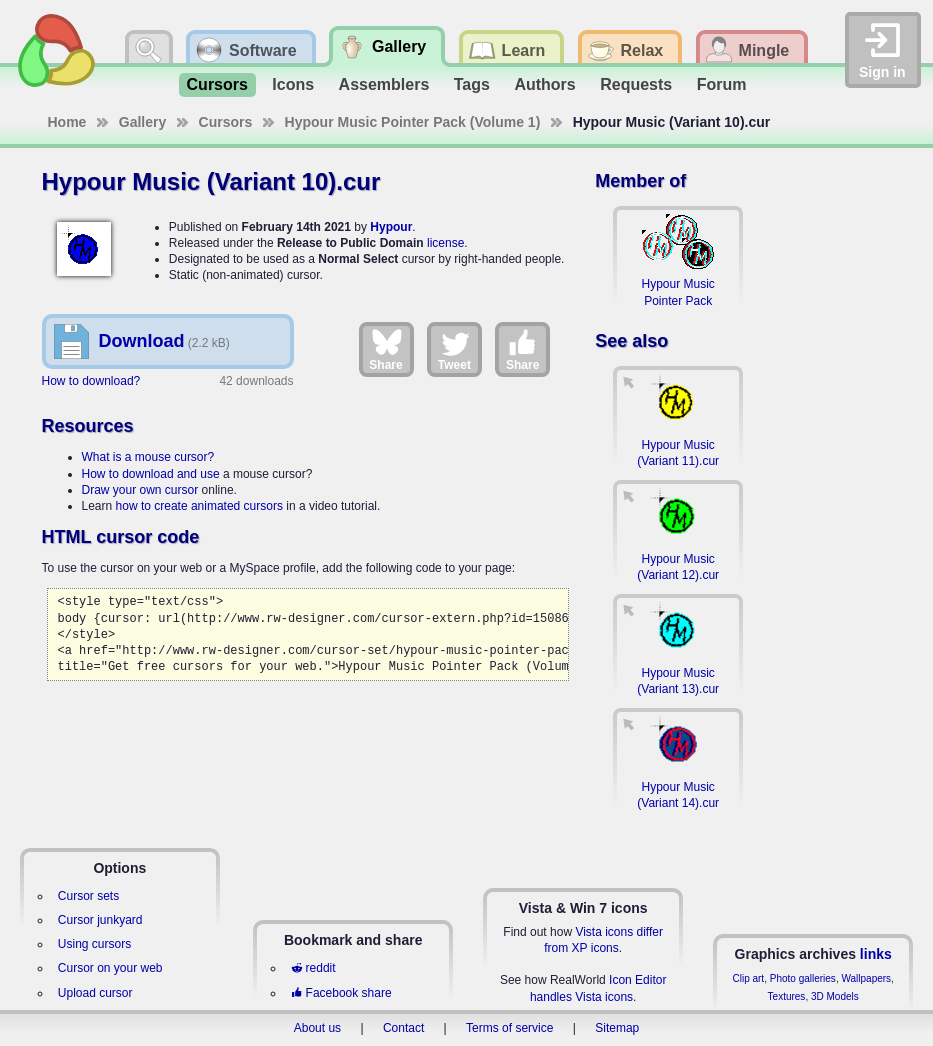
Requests (636, 84)
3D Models (835, 996)
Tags (472, 84)
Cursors (217, 84)
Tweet (454, 349)
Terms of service (509, 1028)
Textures (787, 996)
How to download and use (151, 474)
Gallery (142, 122)
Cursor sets (88, 896)
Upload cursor (95, 993)
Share (385, 349)
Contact (403, 1028)
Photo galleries (803, 978)
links (876, 954)
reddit (313, 968)
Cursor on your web (110, 968)
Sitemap (617, 1028)
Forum (722, 84)
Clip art (748, 978)
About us (317, 1028)
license (445, 243)
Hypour (391, 227)
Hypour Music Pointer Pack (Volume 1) (413, 122)
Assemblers (384, 84)
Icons (293, 84)
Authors (544, 84)
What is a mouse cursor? (148, 457)
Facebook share (341, 993)
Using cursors (94, 944)
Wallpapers (866, 978)
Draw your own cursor (140, 490)
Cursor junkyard (100, 920)
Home (67, 122)
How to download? (91, 381)
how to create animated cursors (199, 506)
